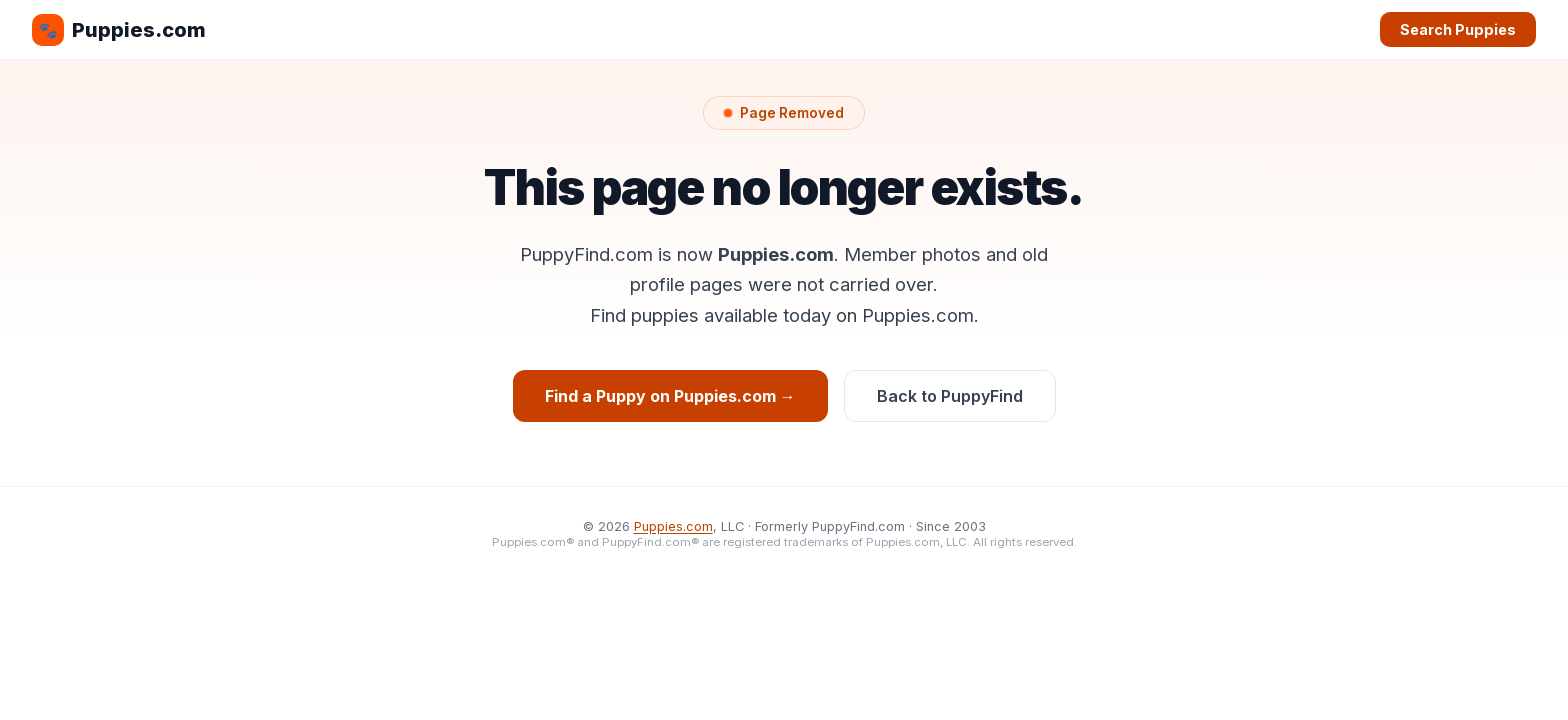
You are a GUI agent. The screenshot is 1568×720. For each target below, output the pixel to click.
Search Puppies (1458, 29)
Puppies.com (119, 30)
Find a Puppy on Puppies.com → (670, 396)
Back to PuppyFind (950, 396)
